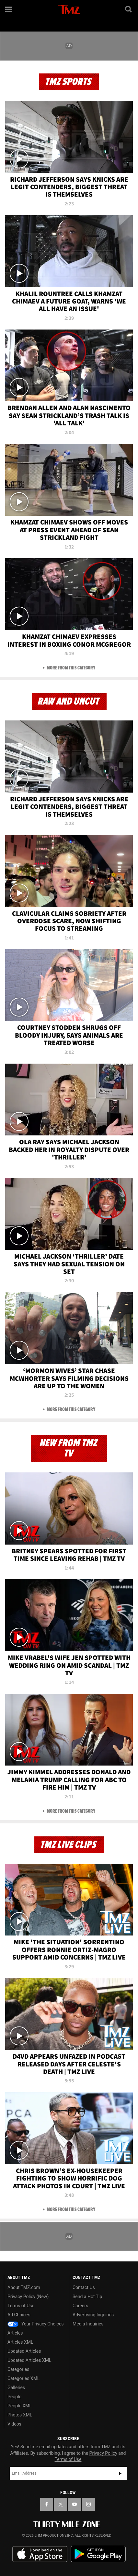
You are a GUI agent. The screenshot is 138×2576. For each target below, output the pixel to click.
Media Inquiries (88, 2323)
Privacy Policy (103, 2453)
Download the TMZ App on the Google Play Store (98, 2554)
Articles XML (20, 2342)
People (14, 2396)
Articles (15, 2333)
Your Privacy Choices (35, 2323)
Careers (80, 2305)
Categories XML (23, 2378)
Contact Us (84, 2287)
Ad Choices (18, 2314)
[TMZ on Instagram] (88, 2504)
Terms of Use (20, 2305)
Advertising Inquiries (93, 2314)
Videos (14, 2424)
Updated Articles (24, 2351)
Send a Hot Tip (87, 2296)
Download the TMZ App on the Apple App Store (39, 2554)
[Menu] (9, 9)
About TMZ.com (23, 2287)
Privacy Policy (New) (28, 2296)
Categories (18, 2369)
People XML (19, 2405)
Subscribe (120, 2473)
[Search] (129, 9)
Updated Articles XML (29, 2360)
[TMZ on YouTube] (74, 2504)
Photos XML (19, 2414)
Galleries (16, 2387)
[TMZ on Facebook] (46, 2504)
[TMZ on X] (60, 2504)
